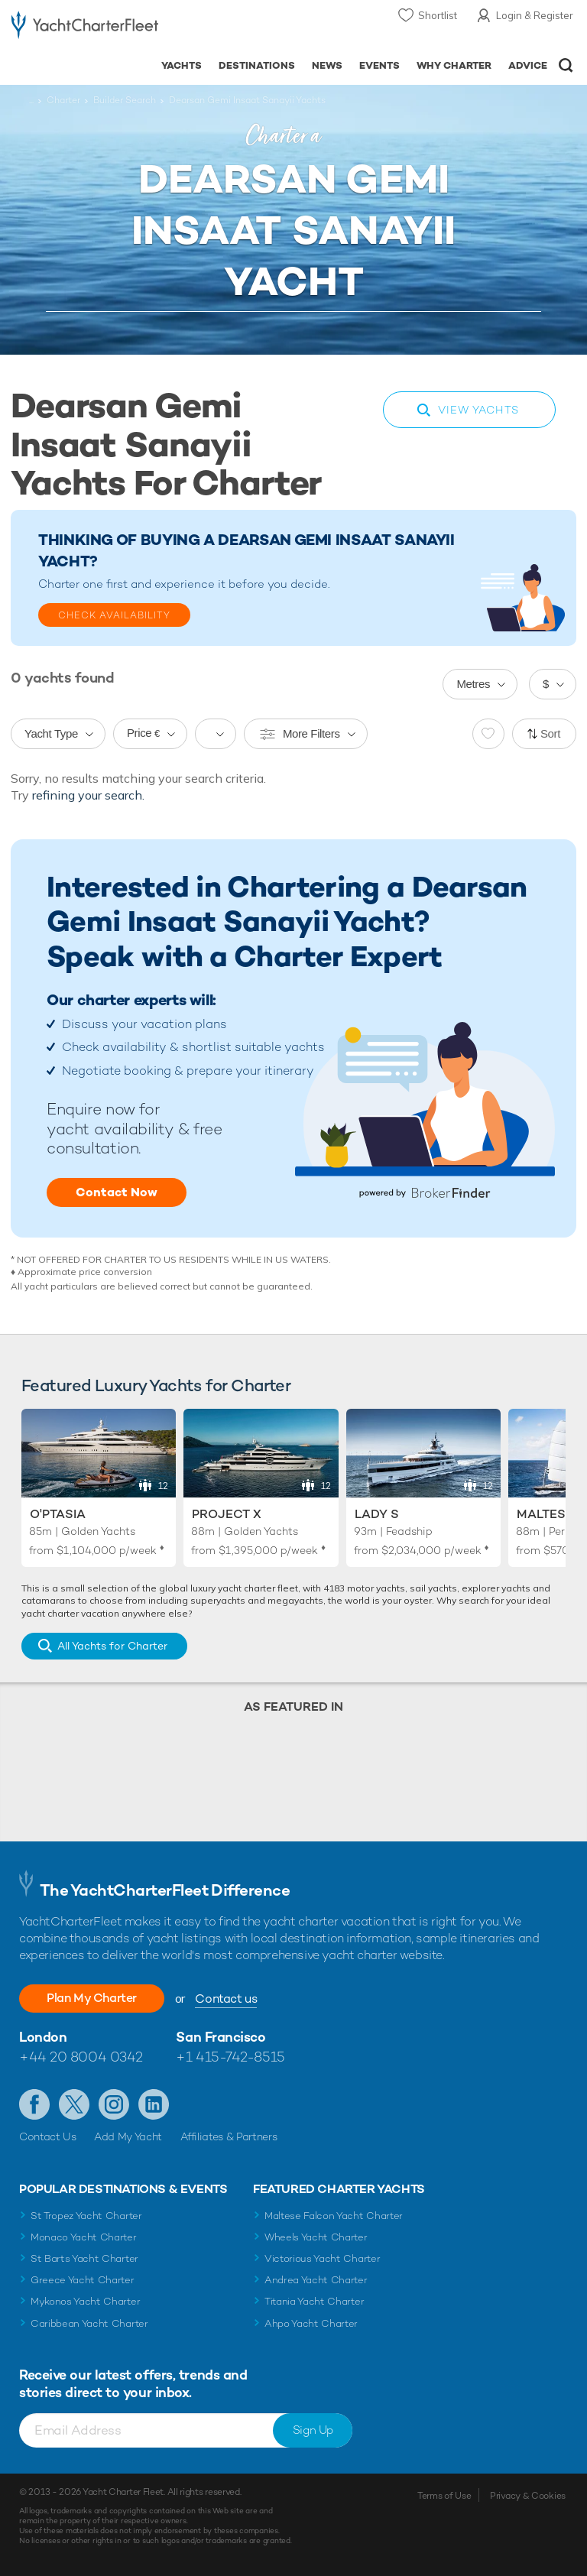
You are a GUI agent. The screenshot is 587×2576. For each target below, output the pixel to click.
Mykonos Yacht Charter (85, 2301)
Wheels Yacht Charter (316, 2236)
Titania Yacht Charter (314, 2301)
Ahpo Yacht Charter (311, 2323)
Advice (527, 65)
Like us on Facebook (34, 2104)
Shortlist (437, 15)
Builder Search (124, 100)
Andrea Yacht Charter (316, 2279)
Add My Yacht (128, 2136)
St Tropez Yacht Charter (86, 2215)
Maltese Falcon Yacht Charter (333, 2215)
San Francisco (220, 2037)
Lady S (377, 1514)
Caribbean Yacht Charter (89, 2323)
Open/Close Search (566, 65)
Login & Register (534, 15)
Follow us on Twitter (74, 2104)
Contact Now (116, 1192)
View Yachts (478, 410)
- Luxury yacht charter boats (84, 28)
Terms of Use (444, 2496)
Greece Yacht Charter (83, 2279)
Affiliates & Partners (228, 2136)
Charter (63, 100)
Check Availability (114, 615)
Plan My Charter (92, 1998)
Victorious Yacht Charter (322, 2258)
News (327, 65)
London (42, 2037)
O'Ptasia (58, 1514)
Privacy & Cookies (528, 2496)
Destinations (257, 65)
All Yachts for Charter (112, 1646)
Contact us (226, 1998)
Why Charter (454, 65)
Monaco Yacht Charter (84, 2236)
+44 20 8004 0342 (81, 2056)
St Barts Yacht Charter (84, 2258)
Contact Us (47, 2136)
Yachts (181, 65)
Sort (550, 733)
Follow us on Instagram (114, 2104)
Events (379, 65)
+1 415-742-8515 (230, 2056)
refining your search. (88, 795)
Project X (226, 1514)
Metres (473, 683)
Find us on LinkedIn (153, 2104)
